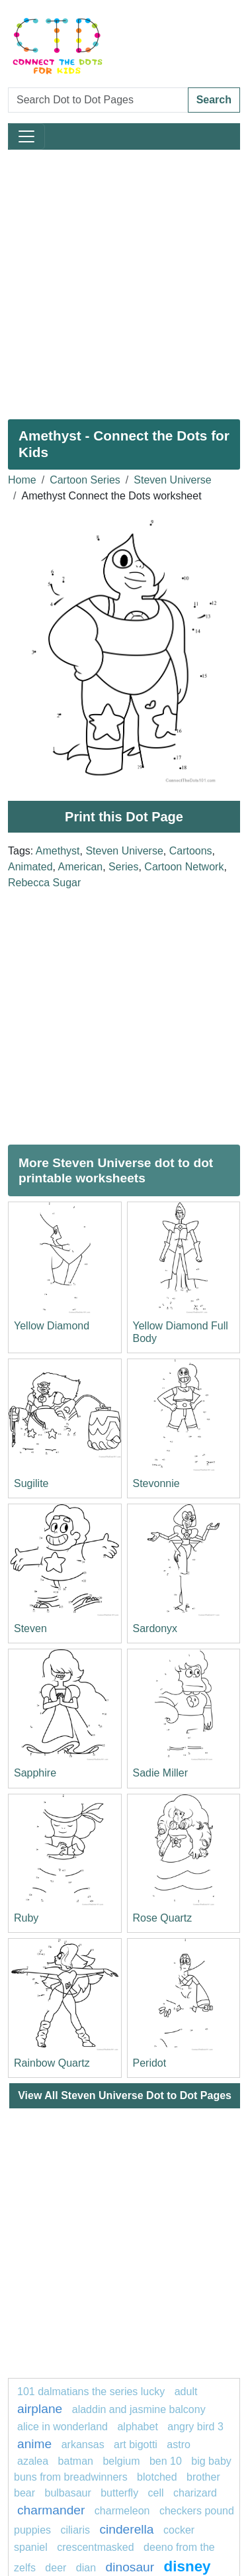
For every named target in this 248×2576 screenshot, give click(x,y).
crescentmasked (95, 2547)
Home (22, 480)
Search (213, 99)
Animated (30, 866)
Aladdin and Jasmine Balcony (139, 2409)
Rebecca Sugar (44, 882)
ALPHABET (137, 2426)
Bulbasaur (67, 2493)
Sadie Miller (160, 1772)
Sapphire (35, 1772)
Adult (186, 2391)
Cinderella (126, 2529)
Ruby (26, 1918)
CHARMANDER (51, 2510)
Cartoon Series (85, 480)
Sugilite (31, 1483)
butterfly (119, 2493)
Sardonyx (155, 1628)
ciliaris (75, 2530)
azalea (32, 2461)
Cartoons (190, 850)
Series (123, 866)
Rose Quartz (162, 1918)
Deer (55, 2567)
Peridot (150, 2063)
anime (34, 2444)
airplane (39, 2409)
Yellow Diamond (51, 1325)
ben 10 (165, 2461)
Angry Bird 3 (195, 2426)
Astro (178, 2444)
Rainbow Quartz (52, 2063)
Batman (77, 2461)
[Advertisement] (124, 279)
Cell (156, 2493)
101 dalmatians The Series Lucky (91, 2391)
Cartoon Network (184, 866)
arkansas (83, 2444)
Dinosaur (130, 2567)
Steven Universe (172, 480)
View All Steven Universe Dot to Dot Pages (124, 2095)
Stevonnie (156, 1483)
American (80, 866)
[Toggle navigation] (26, 136)
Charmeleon (122, 2510)
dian (86, 2567)
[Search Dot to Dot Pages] (98, 100)
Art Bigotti (135, 2444)
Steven (30, 1628)
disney (187, 2566)
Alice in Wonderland (62, 2426)
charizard (195, 2493)
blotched (157, 2477)
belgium (121, 2461)
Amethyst (58, 850)
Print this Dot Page (124, 816)
